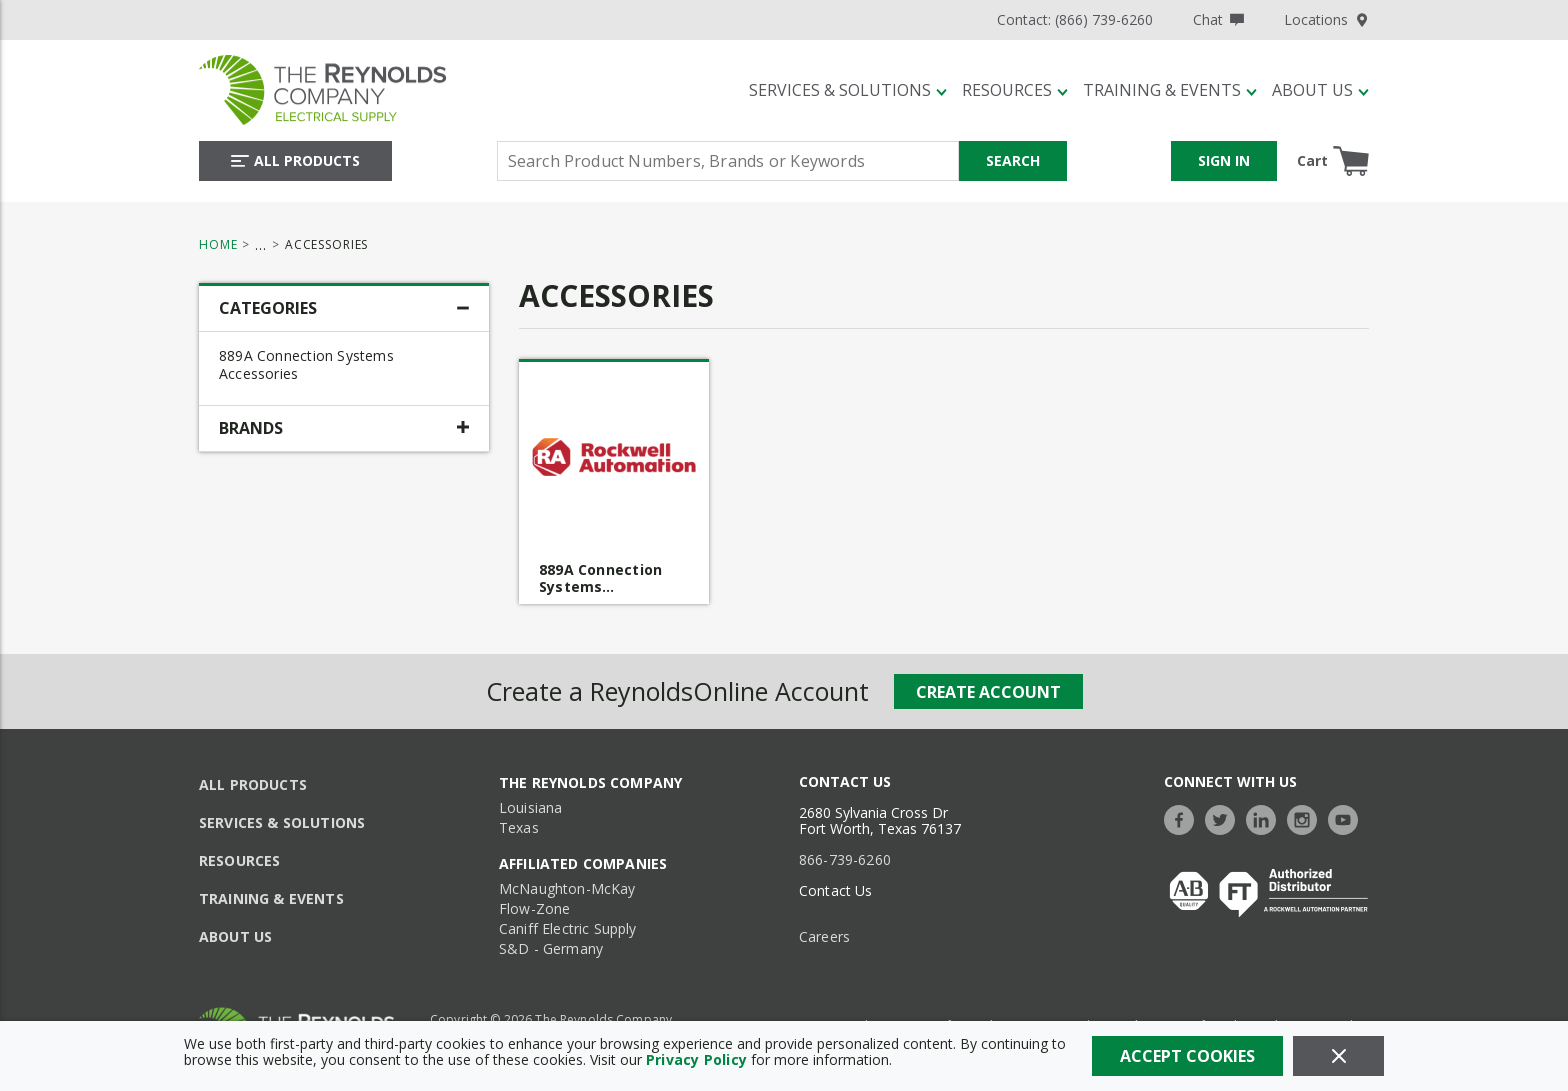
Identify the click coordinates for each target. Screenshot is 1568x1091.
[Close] (1338, 1056)
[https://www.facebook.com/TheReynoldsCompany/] (1184, 817)
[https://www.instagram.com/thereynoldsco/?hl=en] (1307, 817)
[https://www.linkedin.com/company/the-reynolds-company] (1266, 817)
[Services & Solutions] (848, 90)
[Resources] (1015, 90)
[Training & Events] (1170, 90)
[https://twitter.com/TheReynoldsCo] (1225, 817)
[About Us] (1320, 90)
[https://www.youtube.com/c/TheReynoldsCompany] (1348, 817)
